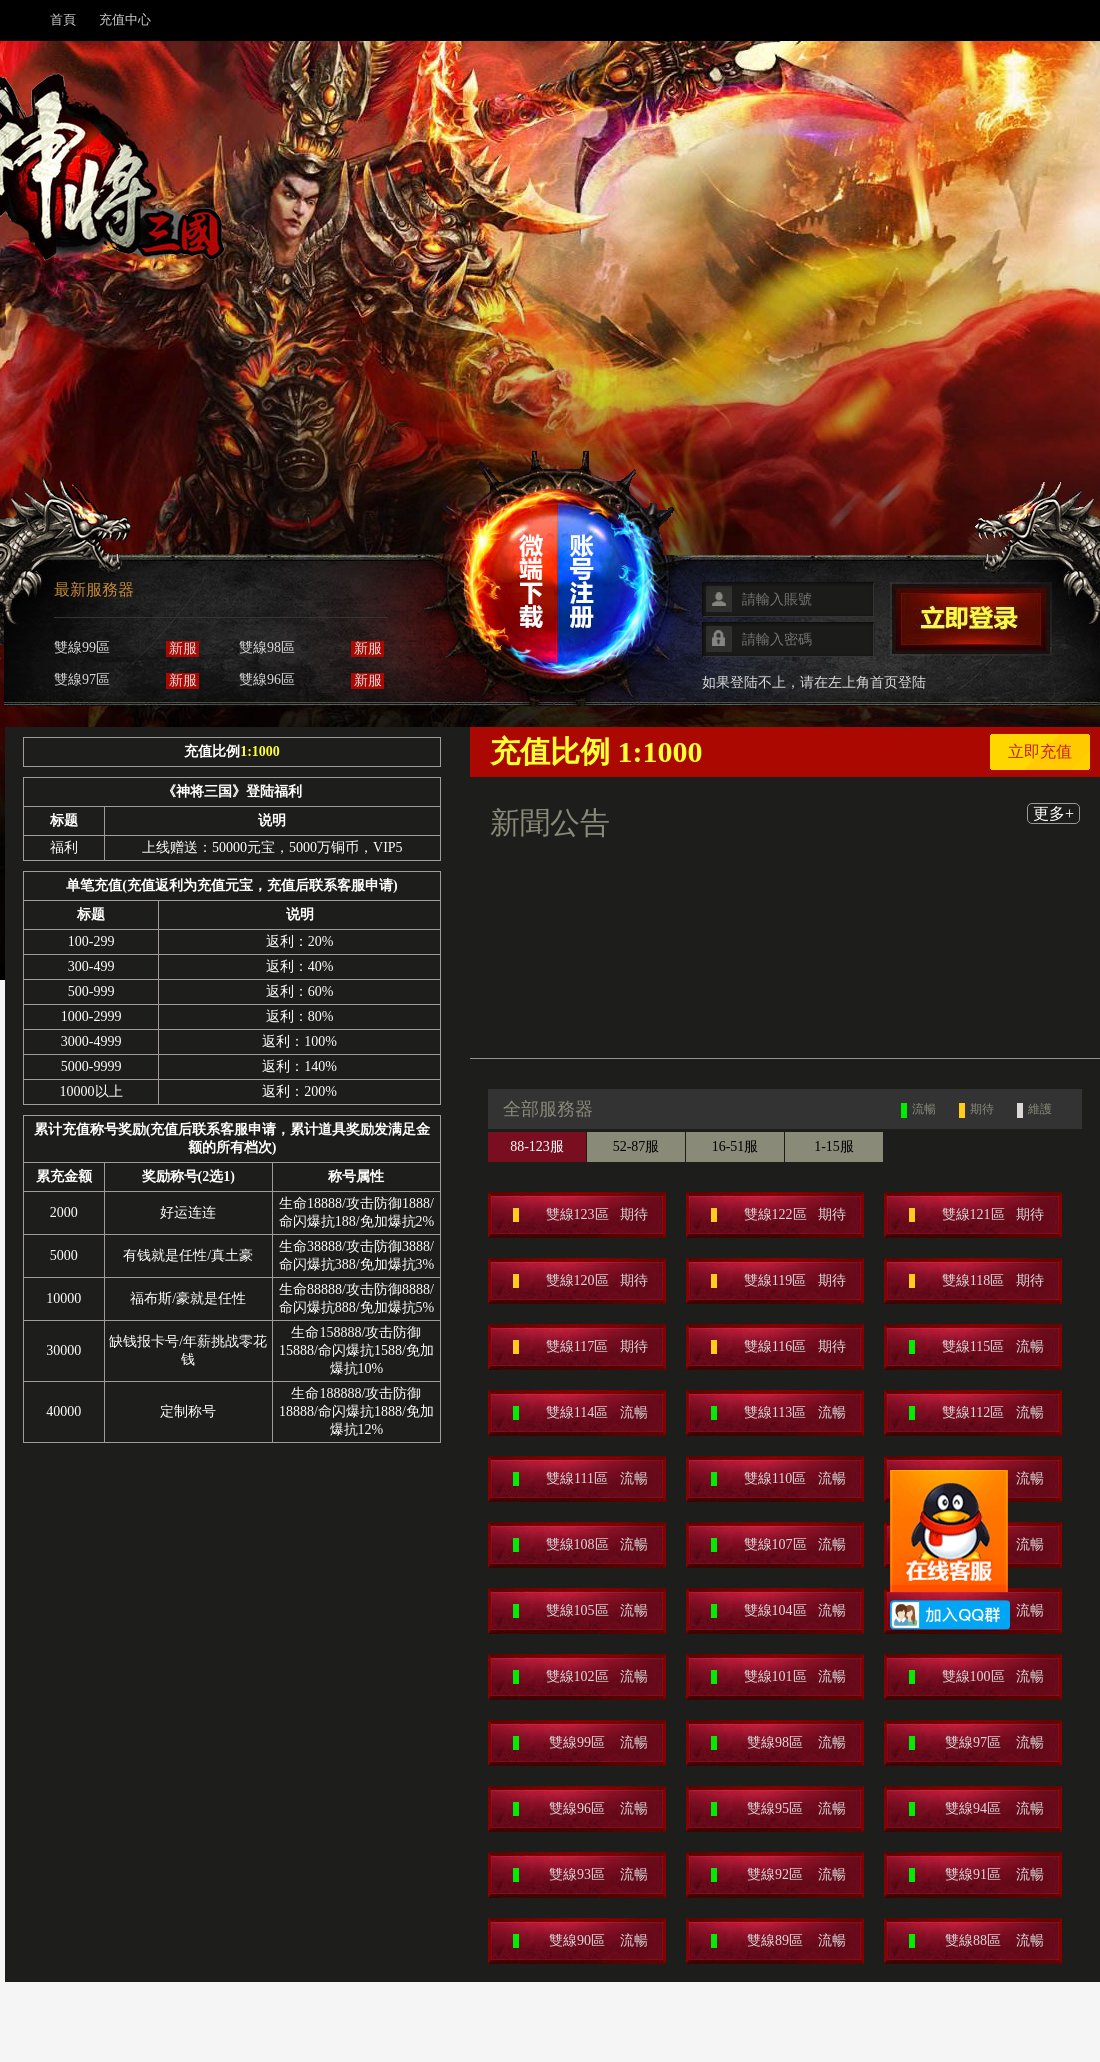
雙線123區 (580, 1215)
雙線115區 (976, 1347)
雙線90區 (580, 1941)
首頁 (63, 19)
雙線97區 (976, 1743)
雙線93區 (580, 1875)
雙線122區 (778, 1215)
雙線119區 (778, 1281)
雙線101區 (778, 1677)
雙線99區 (580, 1743)
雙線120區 (580, 1281)
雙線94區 (976, 1809)
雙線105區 (580, 1611)
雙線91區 (976, 1875)
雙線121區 (976, 1215)
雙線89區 (778, 1941)
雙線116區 (778, 1347)
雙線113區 (778, 1413)
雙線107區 (778, 1545)
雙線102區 (580, 1677)
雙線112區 (976, 1413)
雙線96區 (580, 1809)
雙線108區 (580, 1545)
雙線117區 (580, 1347)
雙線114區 (580, 1413)
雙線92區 (778, 1875)
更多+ (1053, 813)
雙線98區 (778, 1743)
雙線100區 (976, 1677)
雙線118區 (976, 1281)
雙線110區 (778, 1479)
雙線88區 (976, 1941)
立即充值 (1040, 751)
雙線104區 (778, 1611)
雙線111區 (580, 1479)
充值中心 (125, 19)
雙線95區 (778, 1809)
